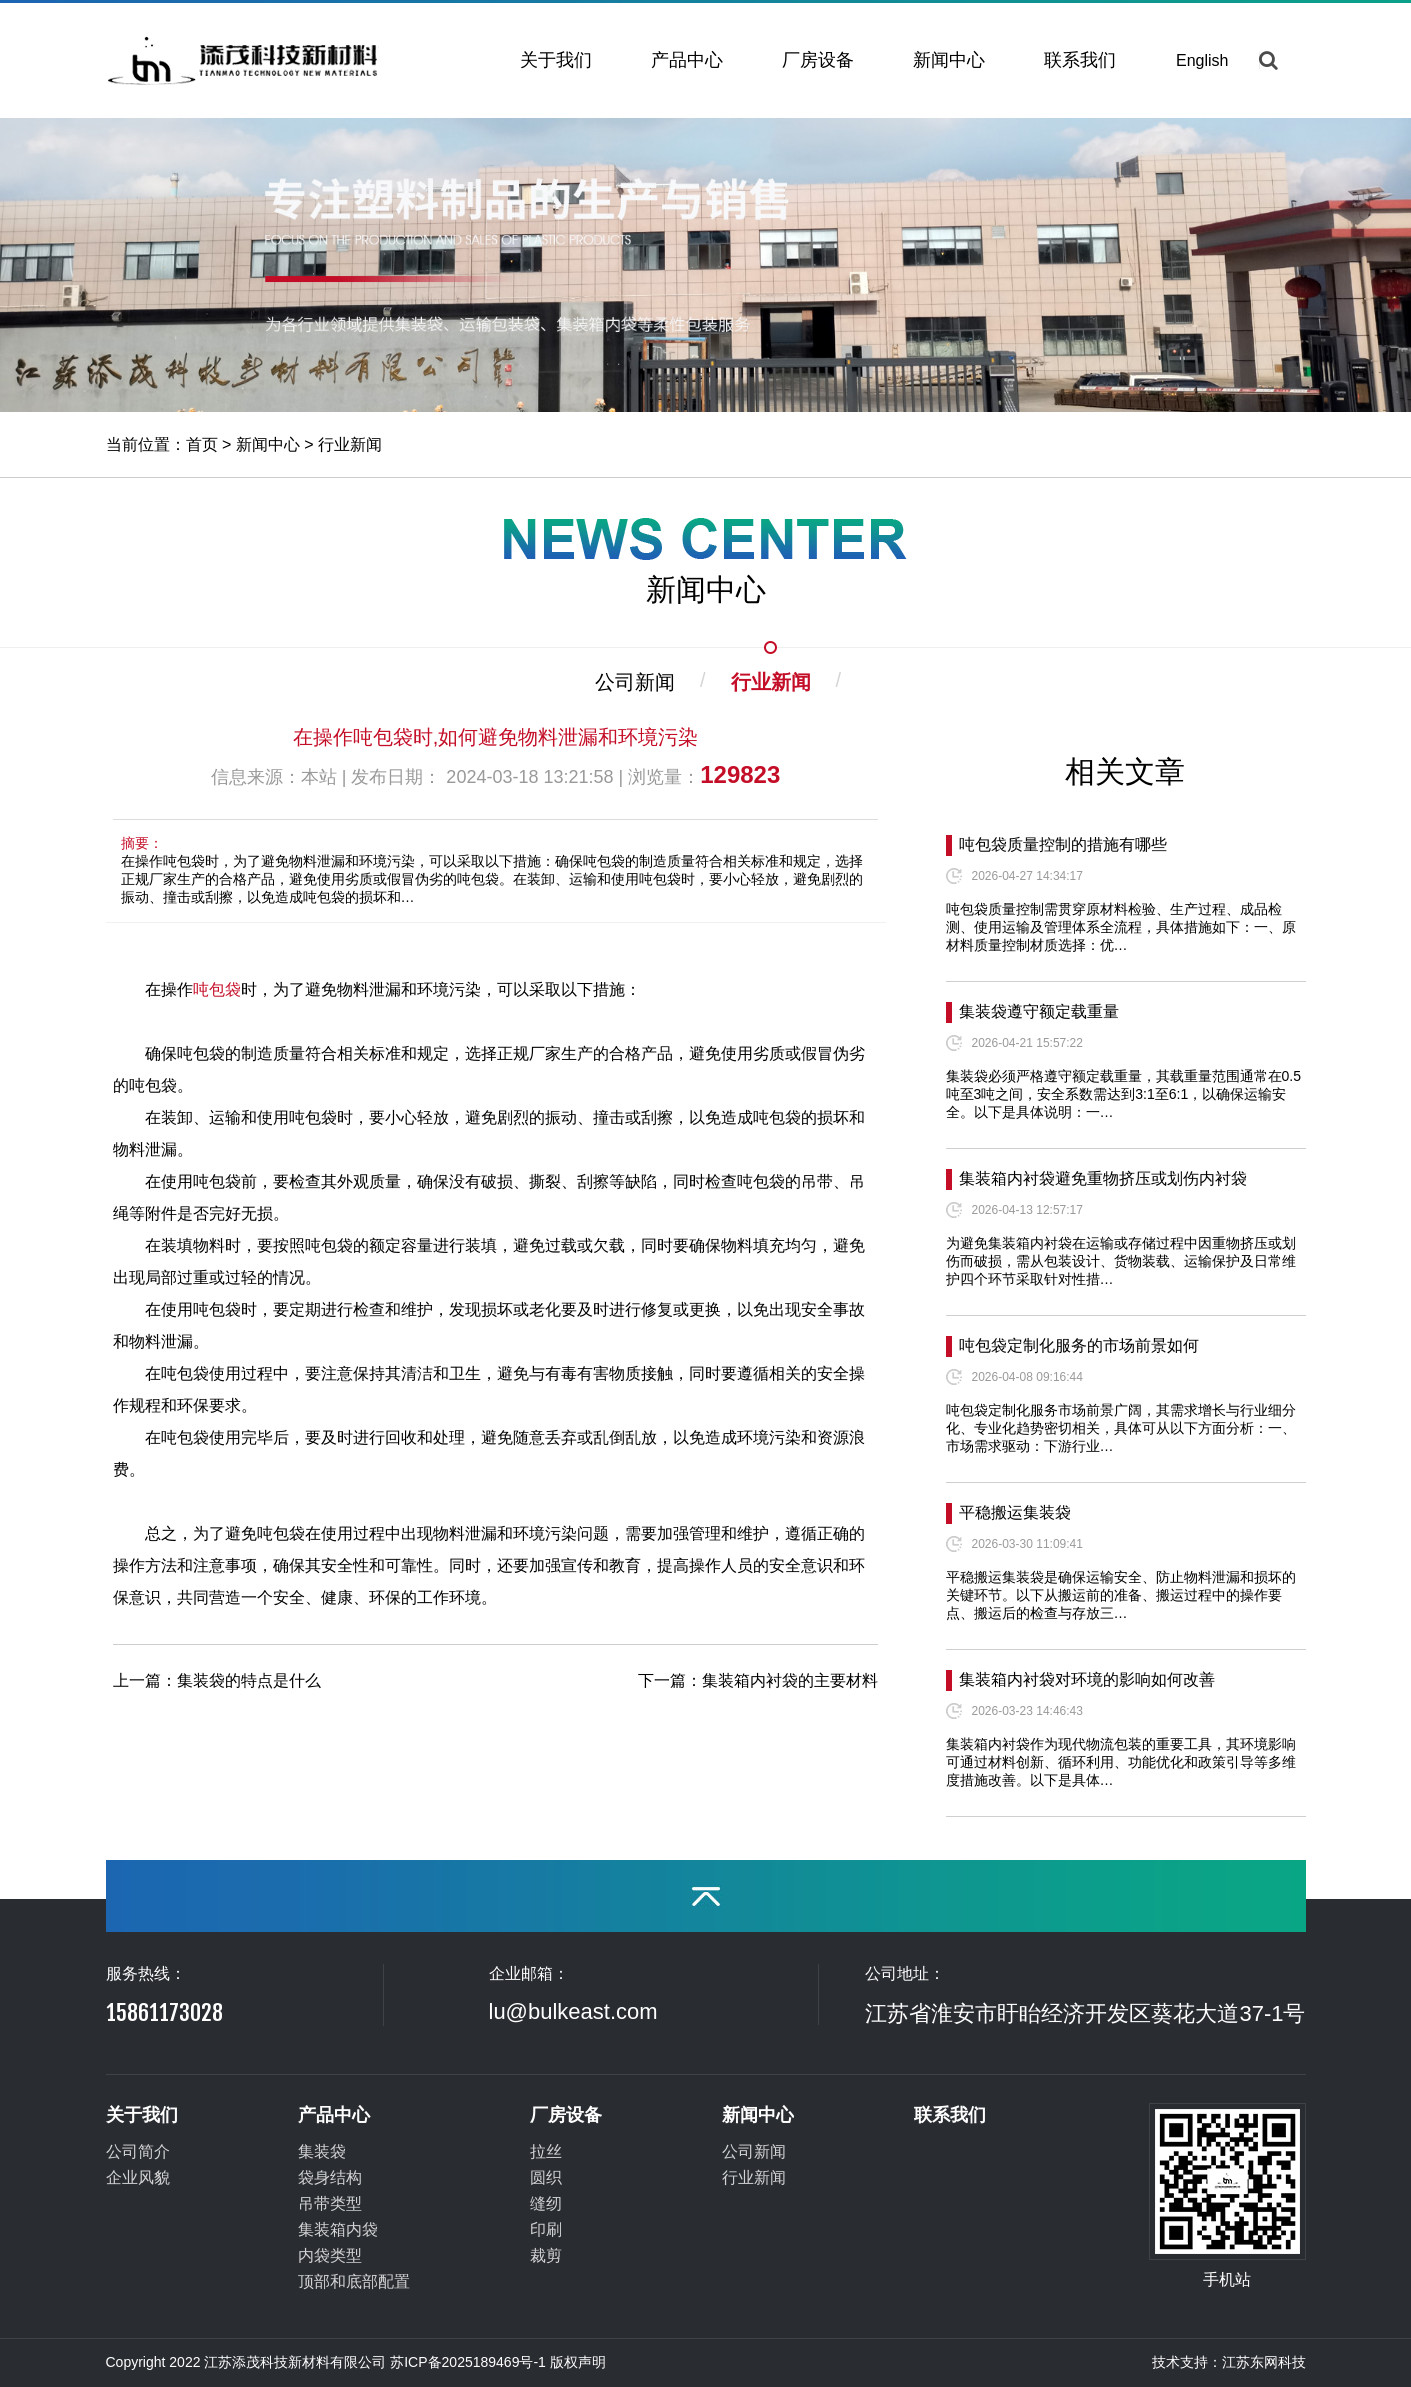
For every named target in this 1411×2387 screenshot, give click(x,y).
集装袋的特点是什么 (249, 1680)
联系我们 (1080, 60)
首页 (202, 444)
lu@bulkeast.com (573, 2011)
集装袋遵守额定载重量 (1039, 1011)
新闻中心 (949, 60)
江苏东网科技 (1264, 2362)
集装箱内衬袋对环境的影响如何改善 (1087, 1679)
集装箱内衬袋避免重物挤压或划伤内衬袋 (1103, 1178)
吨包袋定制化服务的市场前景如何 (1079, 1345)
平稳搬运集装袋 (1015, 1512)
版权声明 (578, 2362)
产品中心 (687, 60)
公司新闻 (635, 682)
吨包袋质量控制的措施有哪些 (1063, 844)
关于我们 (556, 60)
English (1202, 60)
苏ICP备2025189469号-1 (468, 2362)
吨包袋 (217, 989)
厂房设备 (818, 60)
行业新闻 (350, 444)
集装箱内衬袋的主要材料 (790, 1680)
